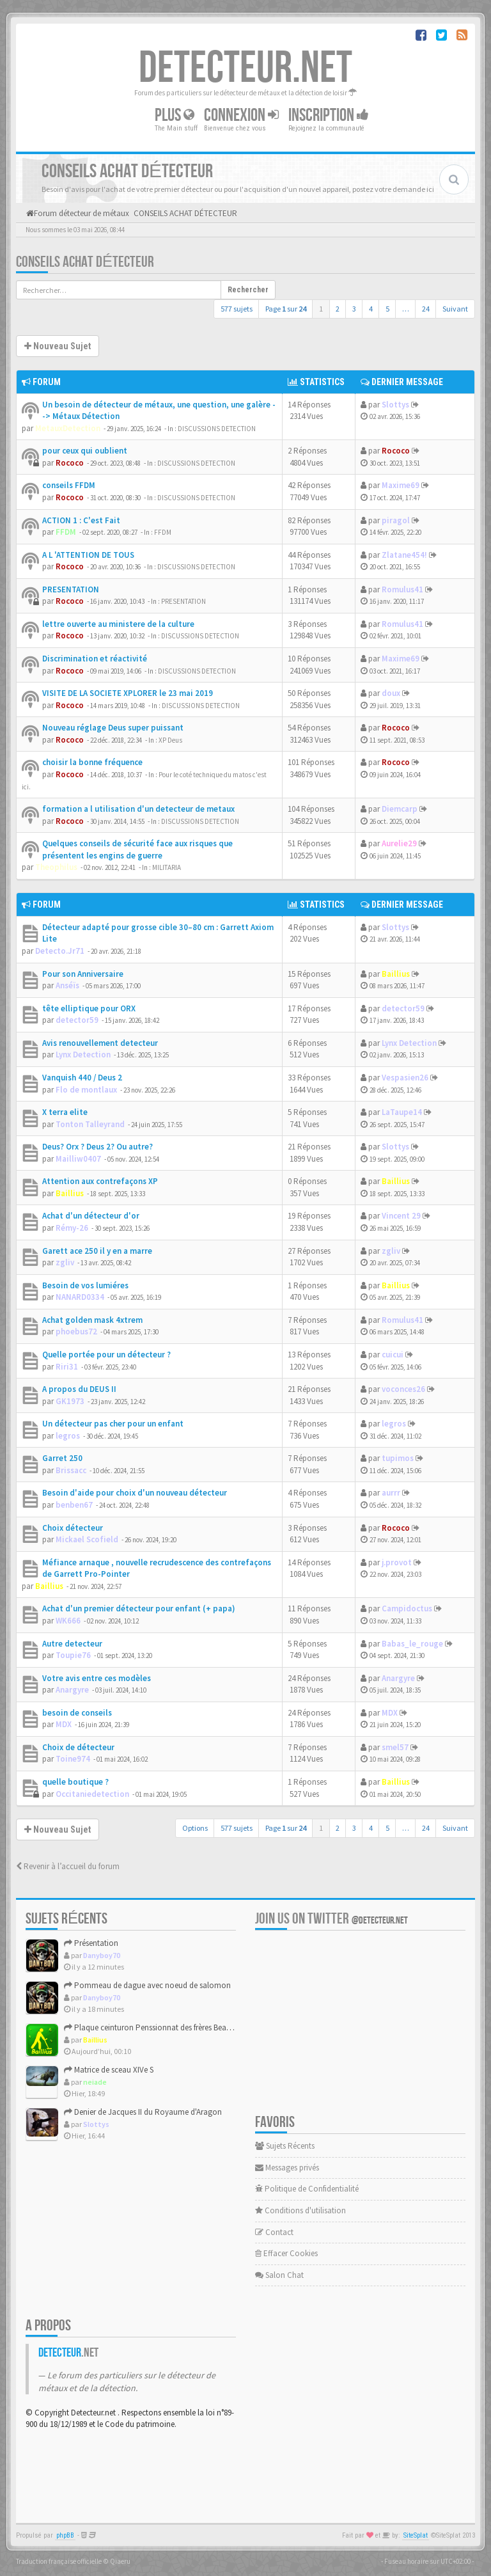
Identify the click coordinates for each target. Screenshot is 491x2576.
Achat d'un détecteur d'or (90, 1215)
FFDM (66, 531)
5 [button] (387, 308)
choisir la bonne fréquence (92, 762)
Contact (274, 2232)
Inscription (328, 115)
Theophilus (56, 867)
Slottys (395, 404)
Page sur (285, 308)
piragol (396, 520)
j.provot (397, 1562)
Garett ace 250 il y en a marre (97, 1250)
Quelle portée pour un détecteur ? (106, 1354)
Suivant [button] (455, 308)
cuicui (392, 1354)
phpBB (65, 2535)
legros (68, 1435)
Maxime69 (400, 485)
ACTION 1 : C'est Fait (81, 520)
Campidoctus (407, 1608)
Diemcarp (399, 808)
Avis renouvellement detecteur (100, 1043)
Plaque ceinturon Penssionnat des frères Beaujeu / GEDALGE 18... (180, 2027)
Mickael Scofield (87, 1539)
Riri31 (67, 1366)
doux (391, 693)
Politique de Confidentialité (307, 2188)
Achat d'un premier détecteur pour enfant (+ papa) (138, 1608)
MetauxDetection (67, 428)
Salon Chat (279, 2275)
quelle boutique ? (75, 1781)
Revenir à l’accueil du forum (68, 1866)
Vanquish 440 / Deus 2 (82, 1077)
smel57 (395, 1747)
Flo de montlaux (86, 1089)
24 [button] (426, 308)
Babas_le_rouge (412, 1643)
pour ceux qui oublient (84, 450)
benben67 (74, 1504)
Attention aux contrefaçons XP (100, 1181)
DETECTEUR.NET (245, 68)
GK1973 (70, 1401)
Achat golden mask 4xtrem (92, 1320)
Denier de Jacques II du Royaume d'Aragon (143, 2111)
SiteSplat (415, 2535)
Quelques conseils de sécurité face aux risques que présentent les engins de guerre (137, 849)
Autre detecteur (72, 1643)
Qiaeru (120, 2561)
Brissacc (71, 1470)
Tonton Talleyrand (90, 1124)
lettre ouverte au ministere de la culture (118, 624)
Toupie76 (73, 1655)
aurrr (391, 1492)
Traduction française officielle (59, 2561)
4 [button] (371, 308)
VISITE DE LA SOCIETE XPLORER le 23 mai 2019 (127, 693)
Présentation (91, 1943)
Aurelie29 (399, 843)
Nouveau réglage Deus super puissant (112, 727)
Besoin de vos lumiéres (85, 1285)
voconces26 (403, 1389)
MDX (64, 1724)
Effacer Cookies (286, 2253)
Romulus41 (402, 589)
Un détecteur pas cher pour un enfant (112, 1423)
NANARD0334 (80, 1297)
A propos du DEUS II (79, 1389)
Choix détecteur (72, 1527)
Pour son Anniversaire (82, 973)
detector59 (77, 1020)
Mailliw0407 (78, 1158)
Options (195, 1828)
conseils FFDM (68, 485)
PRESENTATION (70, 589)
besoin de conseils (77, 1712)
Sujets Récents (285, 2145)
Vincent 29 (401, 1215)
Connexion (241, 115)
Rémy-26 (72, 1227)
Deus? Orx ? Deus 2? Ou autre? (97, 1146)
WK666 (68, 1620)
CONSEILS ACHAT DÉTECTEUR (85, 262)
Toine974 (73, 1758)
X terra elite (65, 1112)
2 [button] (337, 308)
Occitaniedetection (92, 1794)
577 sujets (237, 308)
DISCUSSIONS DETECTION (217, 428)
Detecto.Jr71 (59, 950)
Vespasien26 (405, 1077)
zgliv (65, 1262)
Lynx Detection (83, 1054)
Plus (174, 115)
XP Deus (170, 740)
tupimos (398, 1458)
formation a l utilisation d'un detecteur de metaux (138, 808)
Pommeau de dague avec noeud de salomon (147, 1985)
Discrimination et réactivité (94, 658)
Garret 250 (62, 1458)
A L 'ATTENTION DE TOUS (88, 554)
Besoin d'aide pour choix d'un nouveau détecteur (134, 1492)
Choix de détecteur (78, 1747)
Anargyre (72, 1689)
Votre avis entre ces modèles (96, 1678)
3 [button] (354, 308)
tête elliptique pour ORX (89, 1008)
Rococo (70, 462)
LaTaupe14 (402, 1112)
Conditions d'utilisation (300, 2210)
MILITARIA (166, 867)
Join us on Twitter (331, 1918)
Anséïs (67, 985)
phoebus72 (76, 1331)
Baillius (396, 973)
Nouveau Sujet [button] (57, 346)
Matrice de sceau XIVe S (108, 2069)
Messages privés (287, 2167)
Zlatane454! (404, 554)
